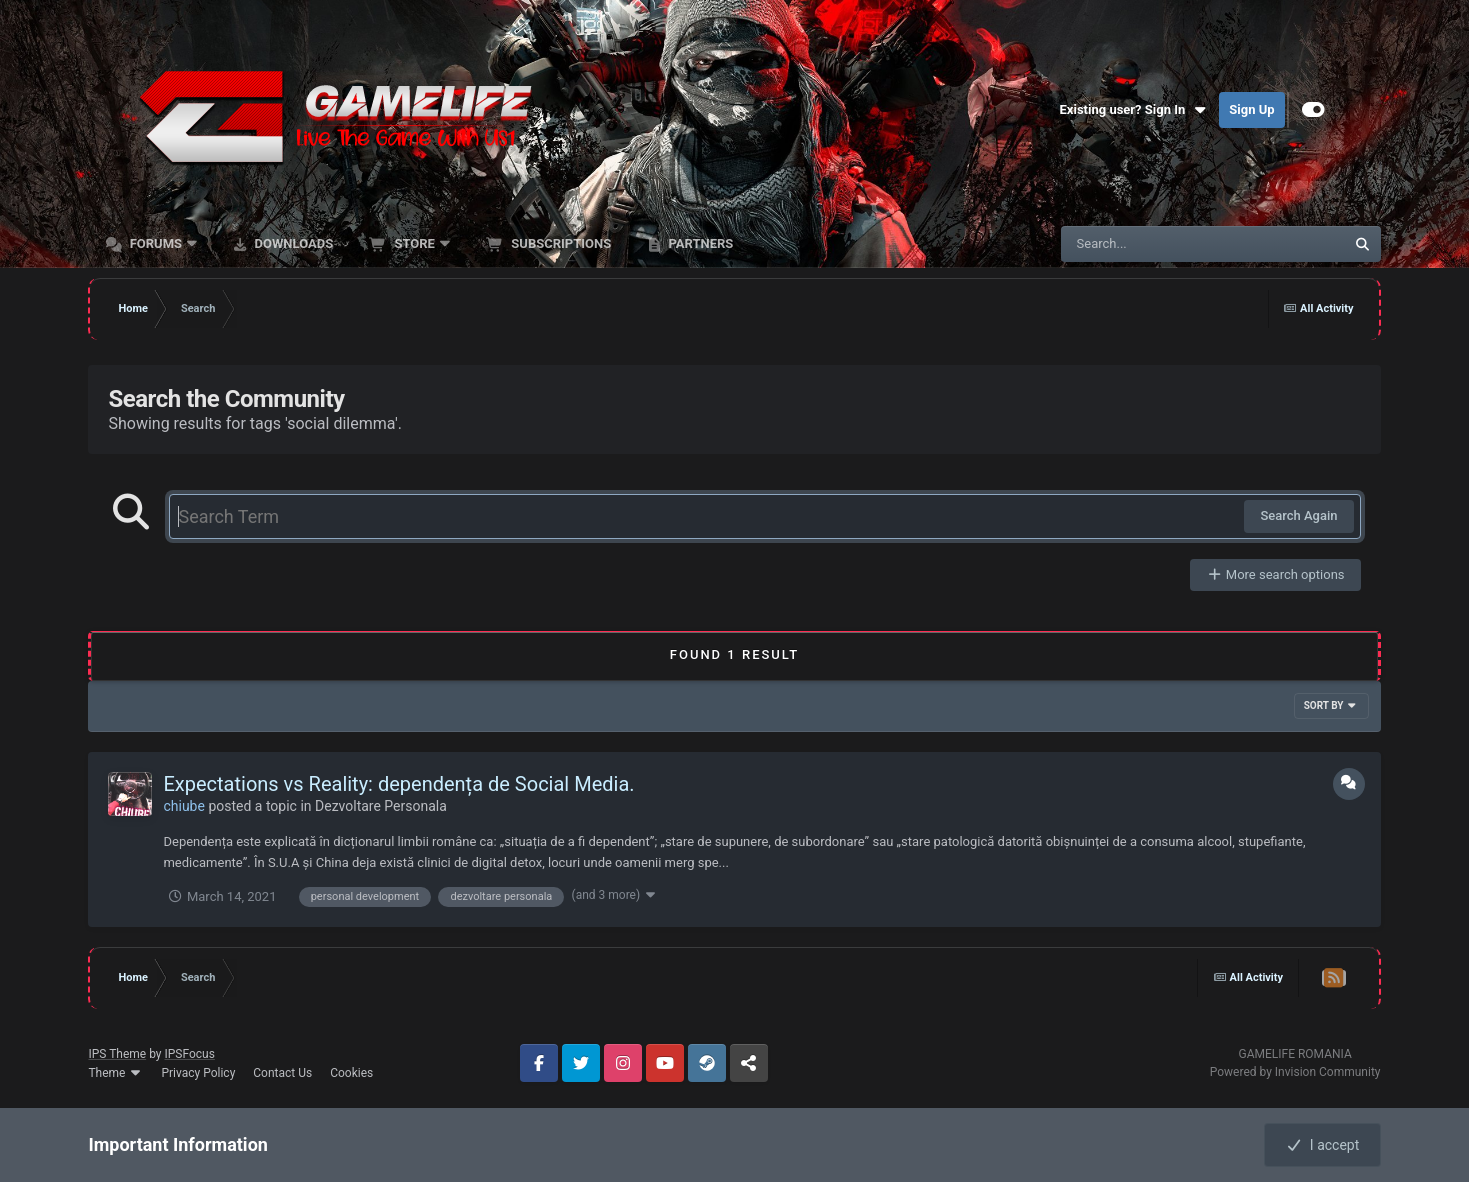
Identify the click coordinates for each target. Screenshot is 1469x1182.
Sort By (1331, 705)
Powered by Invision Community (1295, 1072)
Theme (115, 1073)
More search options (1275, 574)
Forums (155, 243)
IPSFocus (190, 1054)
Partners (699, 243)
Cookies (351, 1073)
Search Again (1298, 515)
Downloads (292, 243)
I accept (1322, 1145)
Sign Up (1251, 109)
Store (414, 243)
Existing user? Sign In (1135, 110)
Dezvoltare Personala (381, 806)
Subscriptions (559, 243)
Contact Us (282, 1073)
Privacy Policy (198, 1073)
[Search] (1153, 244)
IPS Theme (117, 1054)
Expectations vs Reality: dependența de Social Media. (398, 784)
